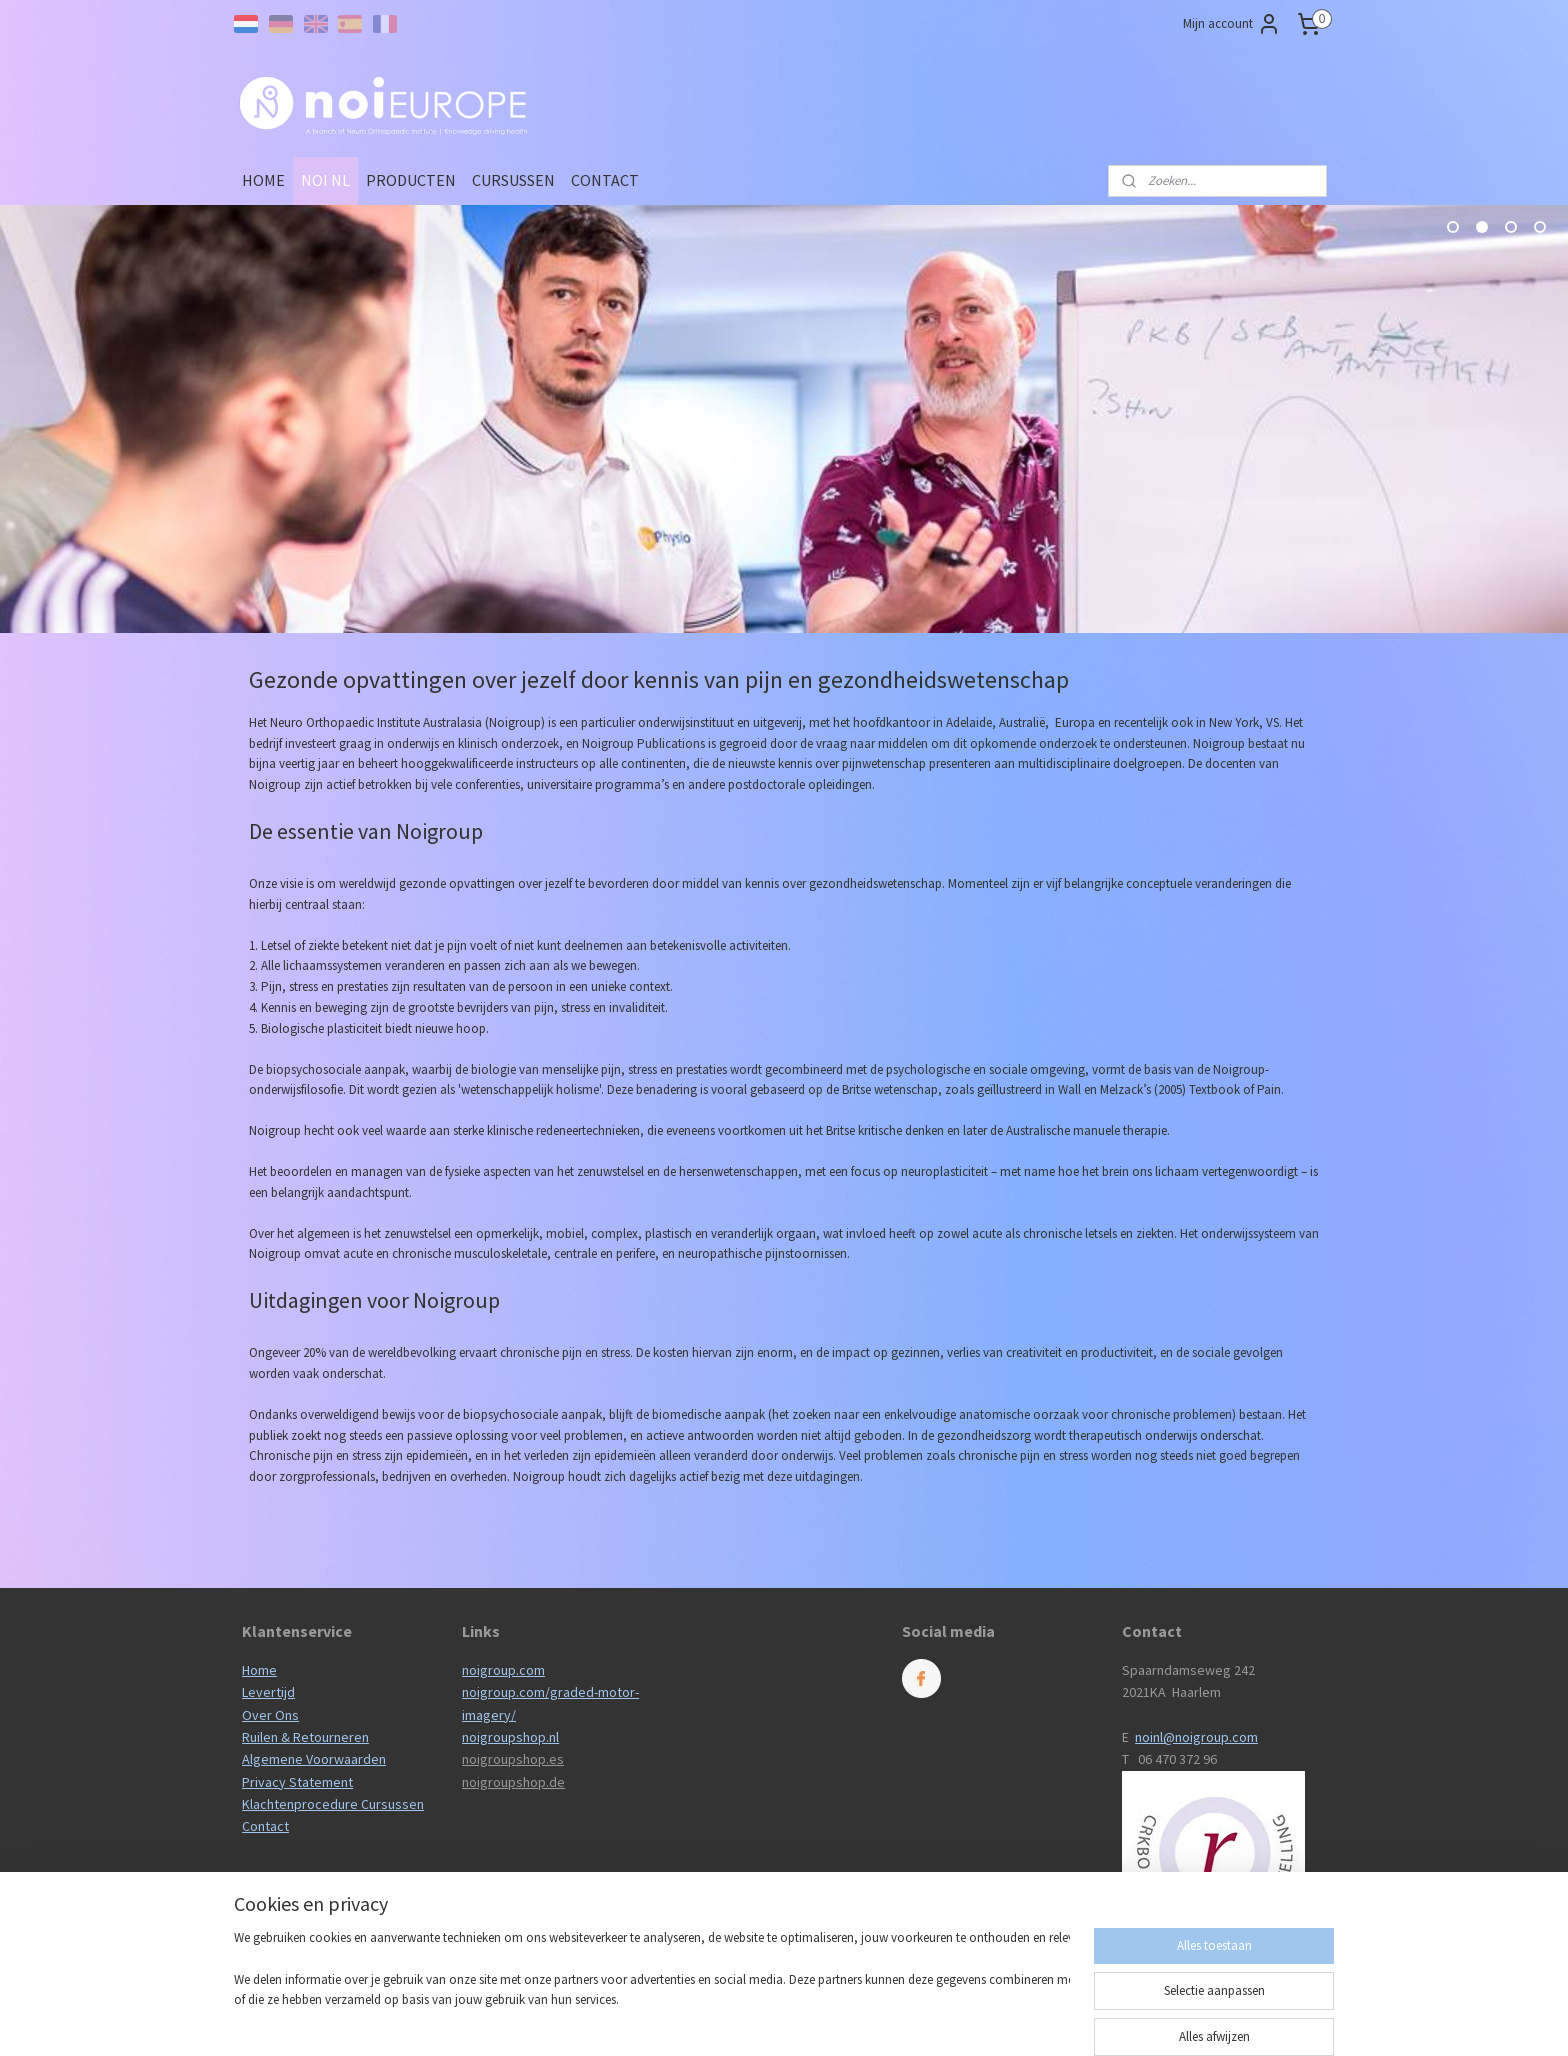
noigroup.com (503, 1670)
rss (792, 2019)
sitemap (758, 2019)
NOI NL (325, 180)
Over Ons (270, 1715)
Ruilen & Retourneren (305, 1737)
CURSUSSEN (513, 180)
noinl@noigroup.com (1196, 1737)
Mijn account (1232, 24)
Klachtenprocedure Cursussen (333, 1804)
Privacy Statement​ (297, 1782)
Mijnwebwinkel (997, 2019)
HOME (263, 180)
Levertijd (268, 1692)
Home (259, 1670)
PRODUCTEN (411, 180)
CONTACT (605, 180)
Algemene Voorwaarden (314, 1759)
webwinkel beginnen (853, 2019)
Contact (265, 1826)
